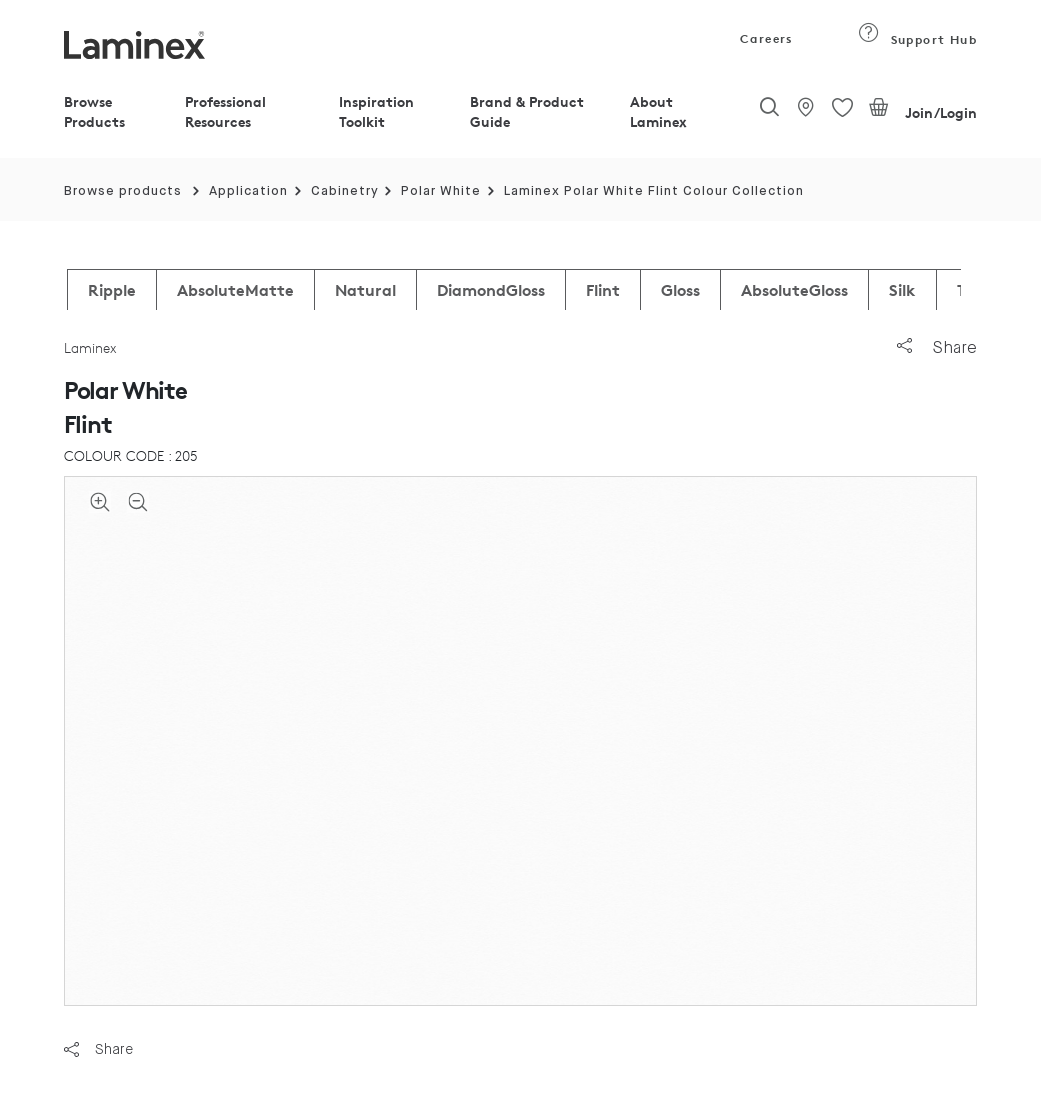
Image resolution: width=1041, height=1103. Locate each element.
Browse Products (94, 111)
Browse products (123, 191)
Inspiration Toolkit (376, 111)
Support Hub (917, 39)
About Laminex (658, 111)
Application (248, 191)
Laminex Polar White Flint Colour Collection (654, 191)
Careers (765, 38)
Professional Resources (225, 111)
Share (937, 347)
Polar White (441, 191)
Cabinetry (345, 191)
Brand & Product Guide (527, 111)
